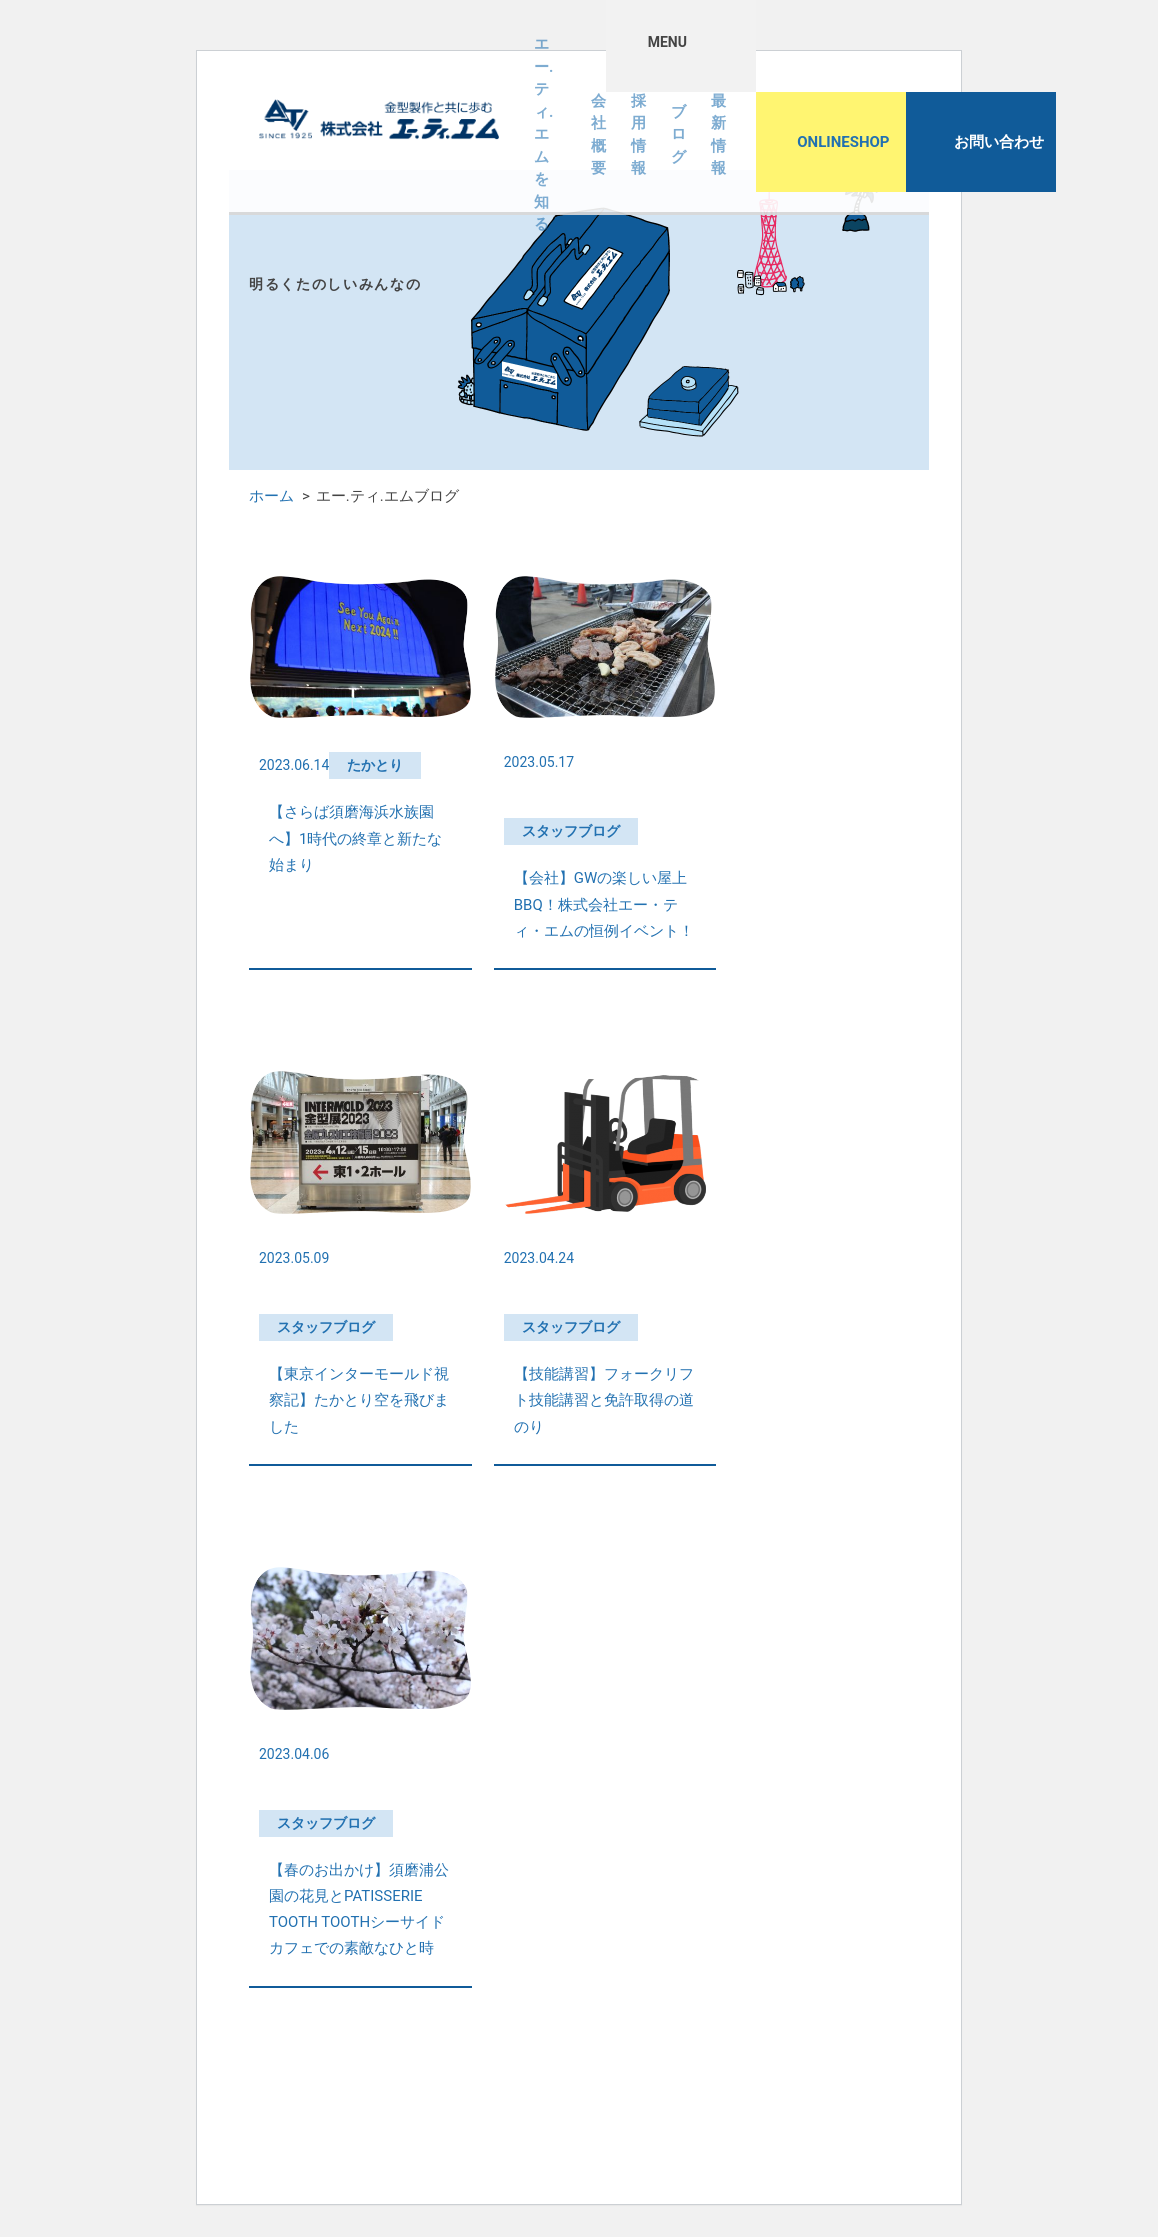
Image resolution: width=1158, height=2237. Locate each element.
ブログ (678, 134)
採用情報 (638, 135)
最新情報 (718, 135)
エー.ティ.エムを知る (543, 135)
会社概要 (598, 135)
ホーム (271, 496)
